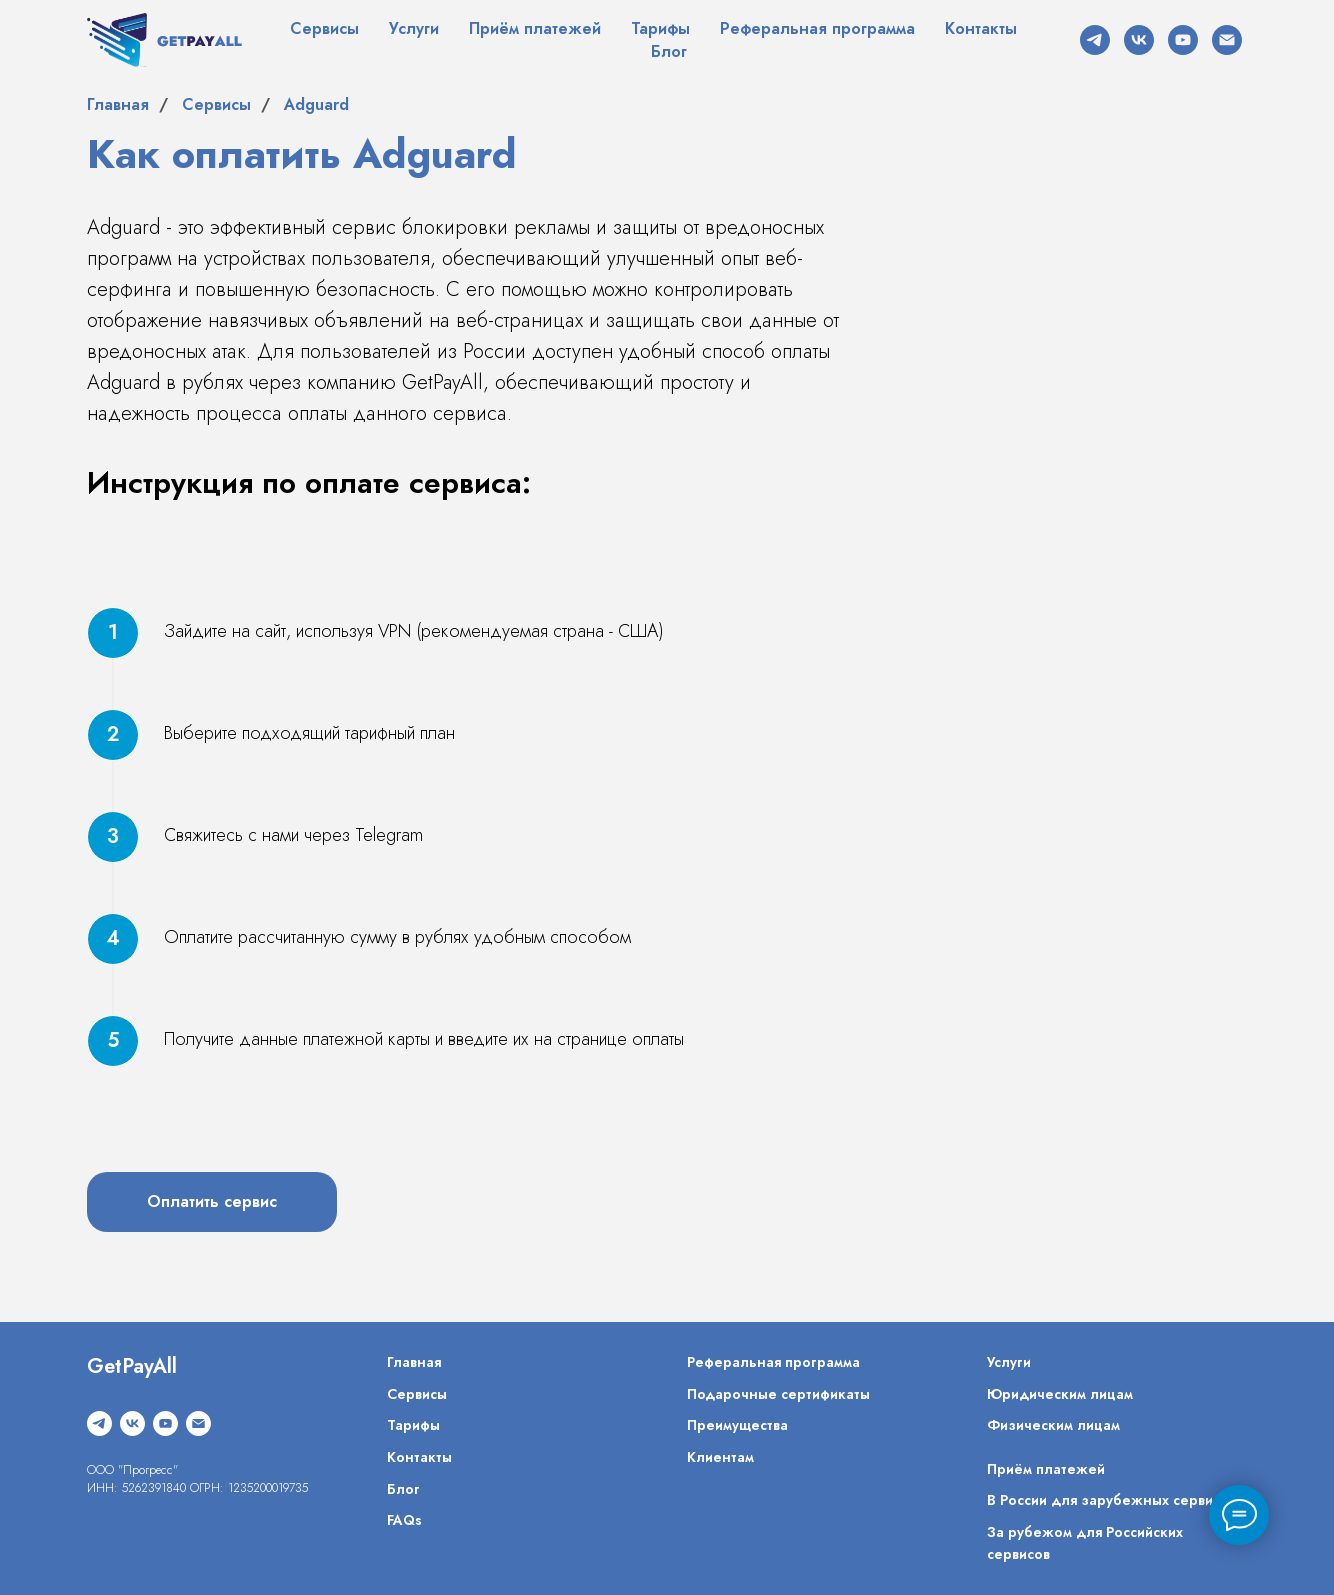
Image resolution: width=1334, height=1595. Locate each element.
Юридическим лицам (1060, 1394)
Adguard (316, 104)
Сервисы (324, 28)
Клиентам (720, 1457)
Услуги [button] (414, 28)
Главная (118, 104)
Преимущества (737, 1425)
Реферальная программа (817, 28)
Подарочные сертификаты (778, 1394)
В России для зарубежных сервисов (1111, 1500)
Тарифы (660, 28)
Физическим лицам (1053, 1425)
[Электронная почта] (1227, 40)
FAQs (404, 1520)
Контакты (981, 28)
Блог (669, 51)
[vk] (1139, 40)
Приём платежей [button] (535, 28)
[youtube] (1183, 40)
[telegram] (1095, 40)
